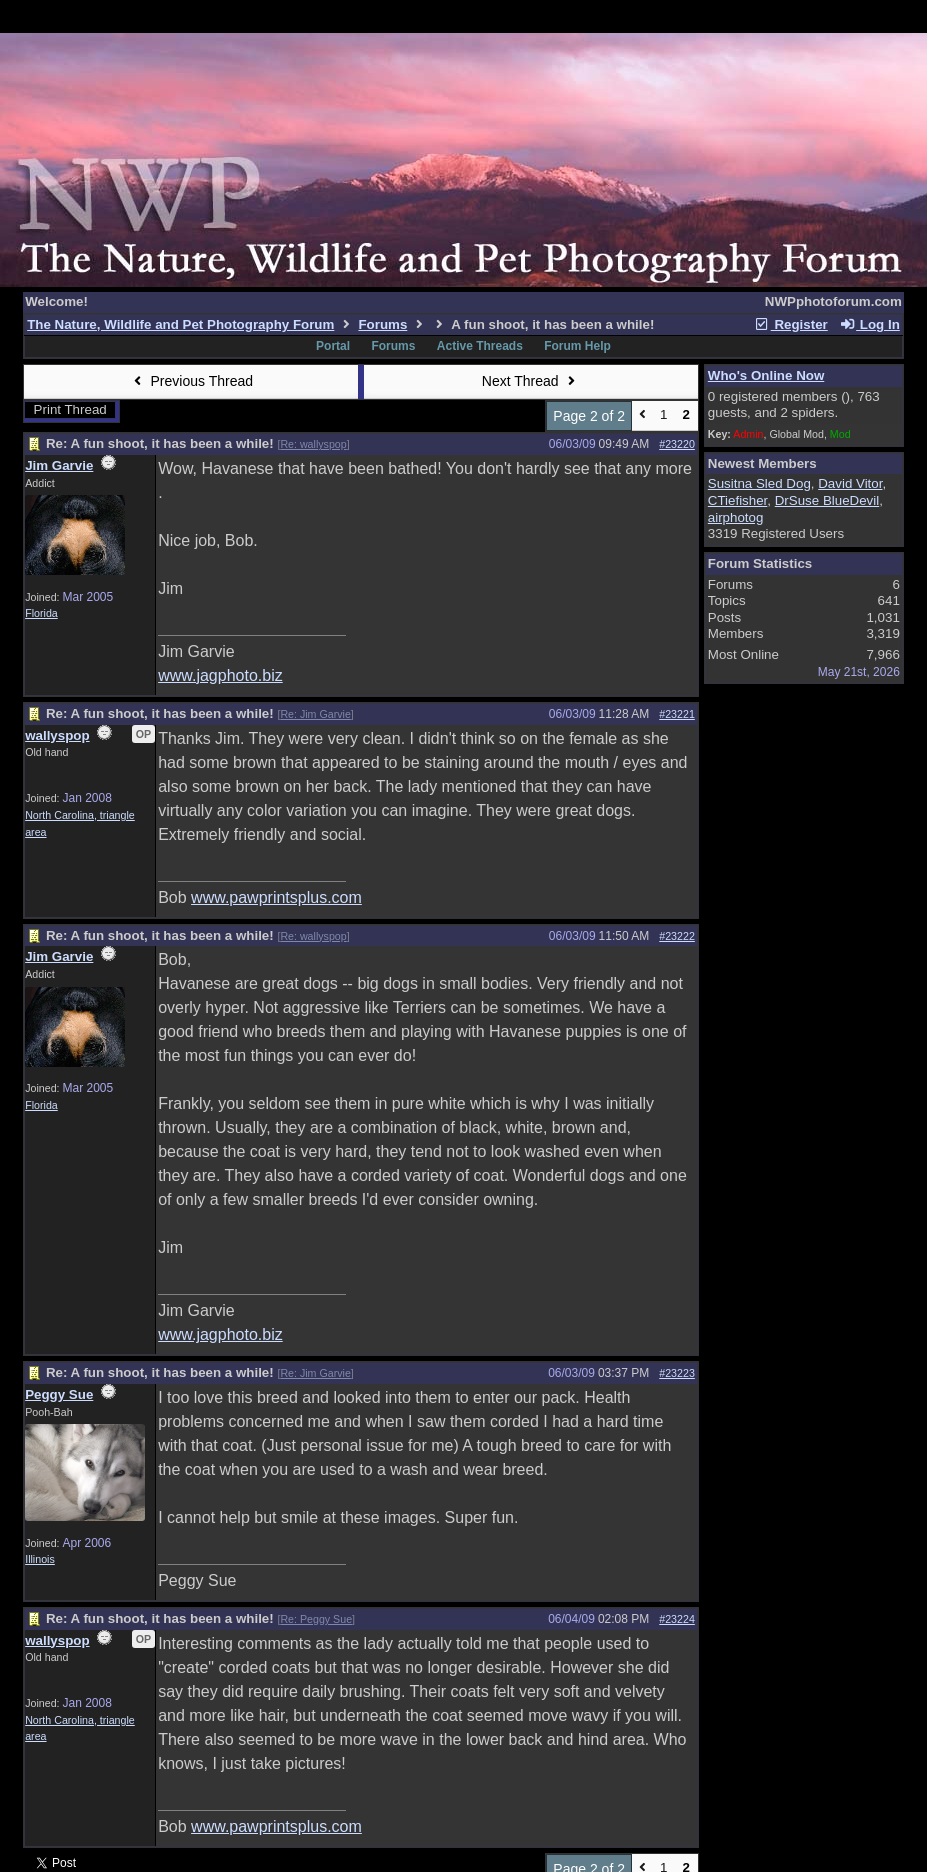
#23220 (677, 444)
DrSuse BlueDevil (827, 500)
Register (791, 324)
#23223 (677, 1373)
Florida (41, 613)
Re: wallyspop (313, 444)
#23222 (677, 936)
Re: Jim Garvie (315, 714)
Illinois (40, 1559)
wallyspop (57, 735)
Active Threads (480, 346)
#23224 (677, 1619)
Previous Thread (191, 381)
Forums (382, 324)
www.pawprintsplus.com (276, 897)
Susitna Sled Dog (759, 483)
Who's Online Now (766, 375)
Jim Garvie (59, 465)
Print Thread (70, 409)
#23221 (677, 714)
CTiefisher (738, 500)
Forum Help (577, 346)
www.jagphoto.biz (220, 675)
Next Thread (531, 381)
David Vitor (850, 483)
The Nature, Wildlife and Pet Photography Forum (180, 324)
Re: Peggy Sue (316, 1619)
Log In (869, 324)
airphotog (736, 517)
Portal (333, 346)
